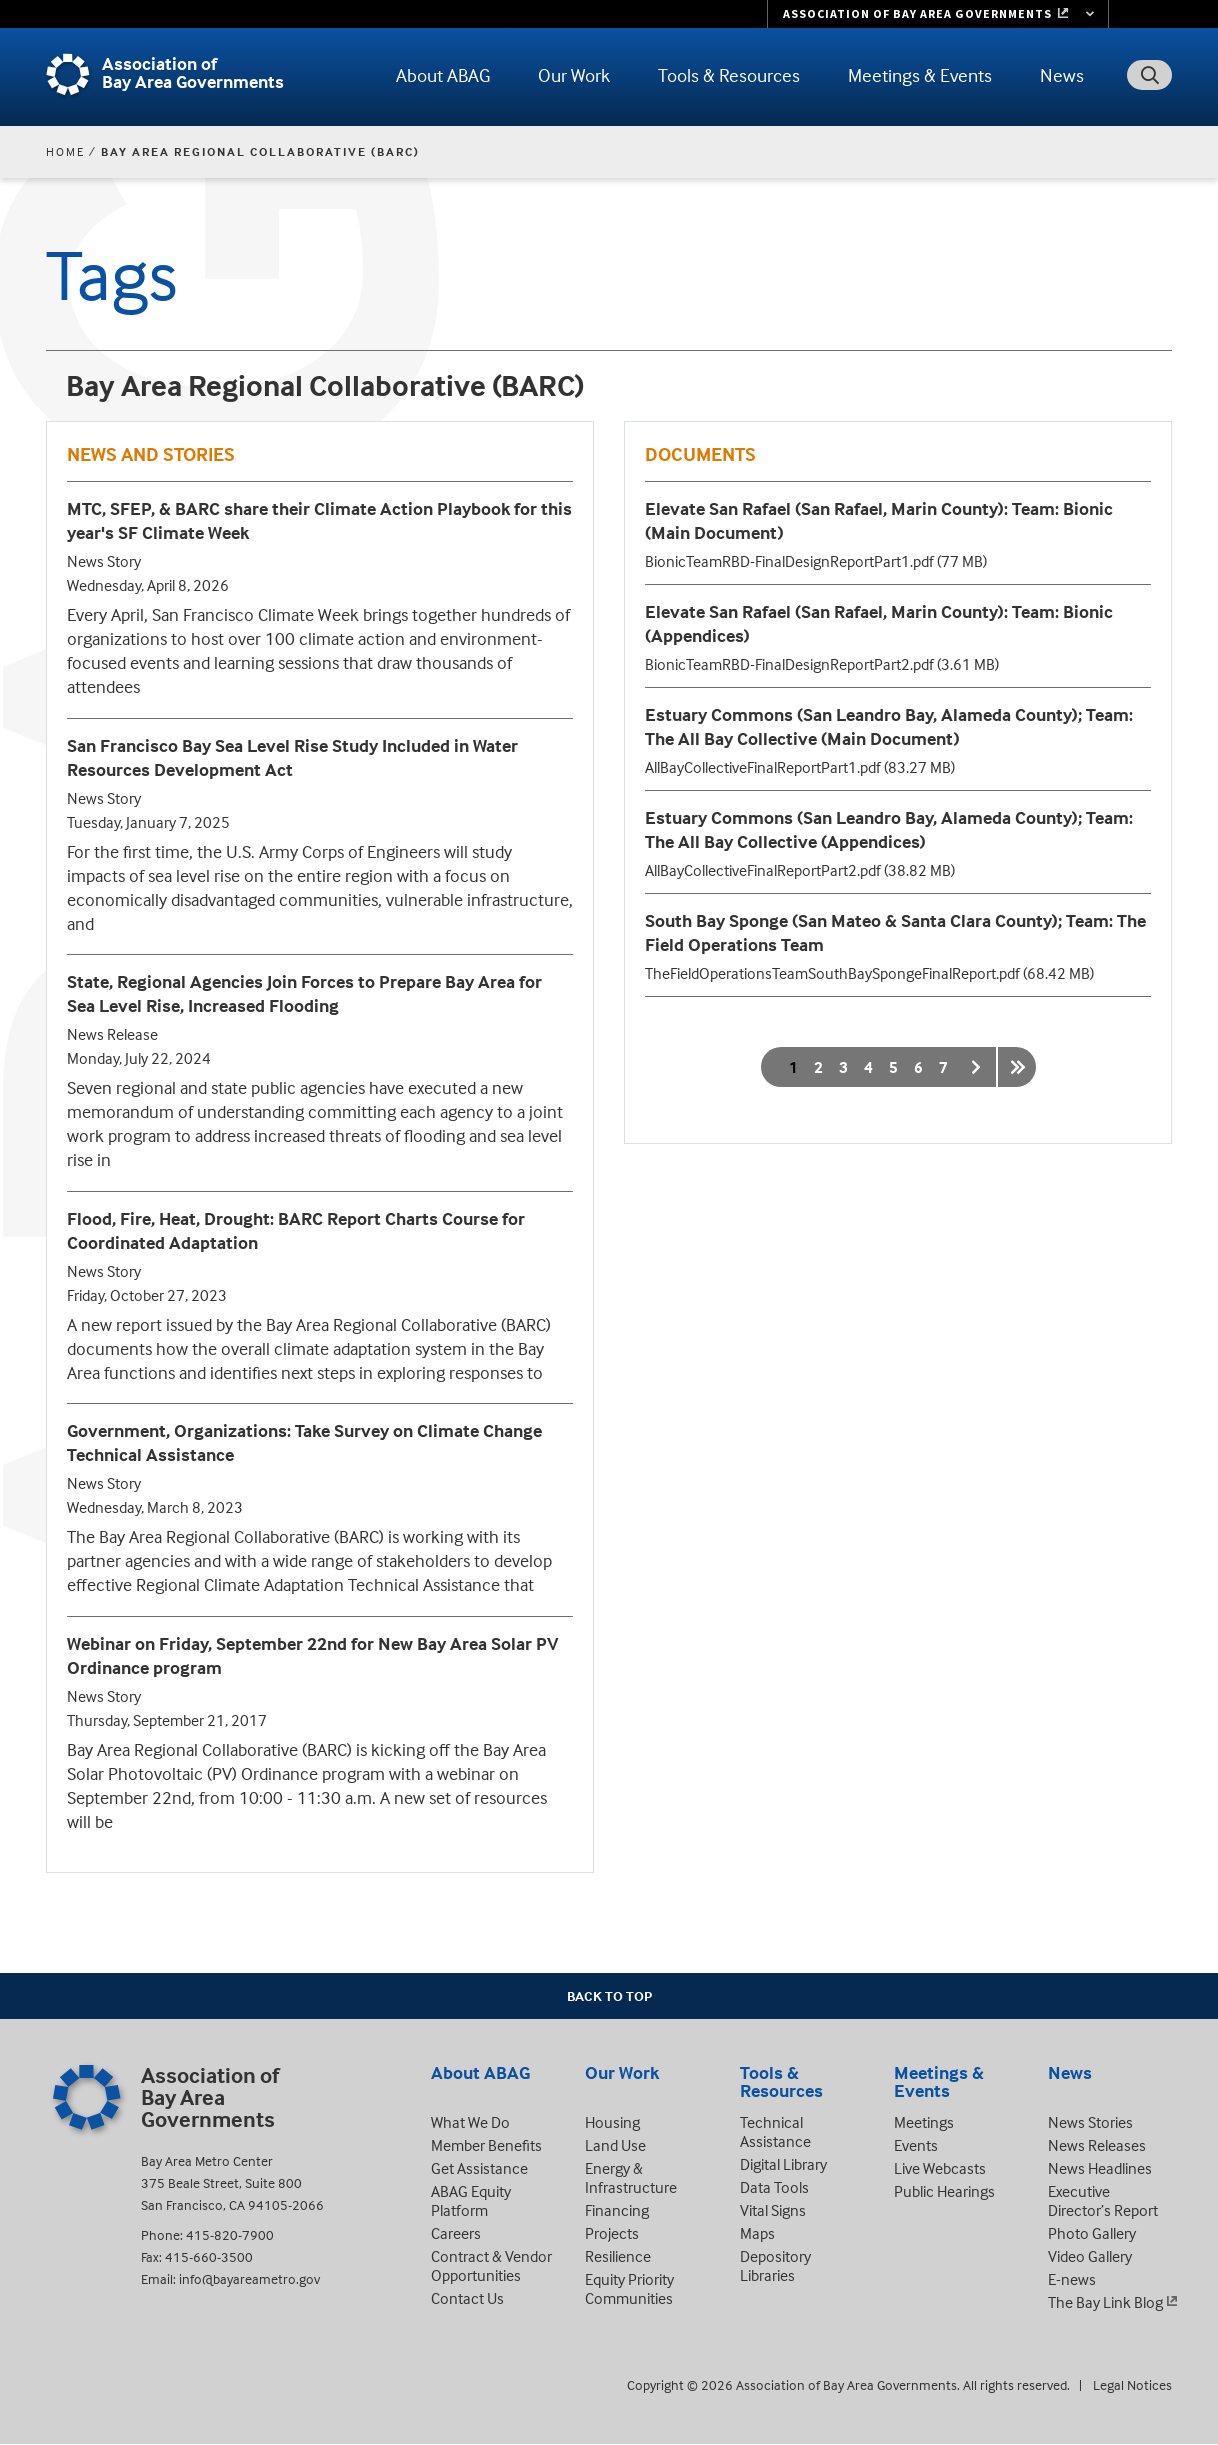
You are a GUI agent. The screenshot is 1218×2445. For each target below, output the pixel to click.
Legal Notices (1132, 2384)
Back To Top (609, 1995)
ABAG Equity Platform (471, 2200)
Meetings (924, 2122)
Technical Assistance (775, 2131)
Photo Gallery (1092, 2233)
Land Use (615, 2145)
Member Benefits (486, 2145)
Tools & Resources (729, 75)
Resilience (618, 2256)
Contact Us (467, 2298)
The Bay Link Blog (1105, 2302)
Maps (757, 2233)
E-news (1072, 2279)
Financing (617, 2210)
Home (65, 151)
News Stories (1090, 2122)
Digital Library (783, 2164)
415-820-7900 (230, 2234)
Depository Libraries (775, 2265)
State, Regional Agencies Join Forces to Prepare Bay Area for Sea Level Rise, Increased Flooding (304, 993)
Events (916, 2145)
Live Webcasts (940, 2168)
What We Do (470, 2122)
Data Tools (774, 2187)
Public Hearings (944, 2191)
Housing (612, 2122)
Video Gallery (1090, 2256)
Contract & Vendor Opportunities (491, 2265)
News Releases (1097, 2145)
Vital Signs (773, 2210)
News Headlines (1100, 2168)
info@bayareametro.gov (249, 2278)
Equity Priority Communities (629, 2288)
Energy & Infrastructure (631, 2177)
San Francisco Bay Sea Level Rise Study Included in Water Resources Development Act (292, 757)
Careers (456, 2233)
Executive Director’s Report (1103, 2200)
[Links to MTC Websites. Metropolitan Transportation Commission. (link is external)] (938, 14)
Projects (612, 2233)
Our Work (574, 75)
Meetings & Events (920, 75)
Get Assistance (479, 2168)
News (1062, 75)
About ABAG (443, 75)
